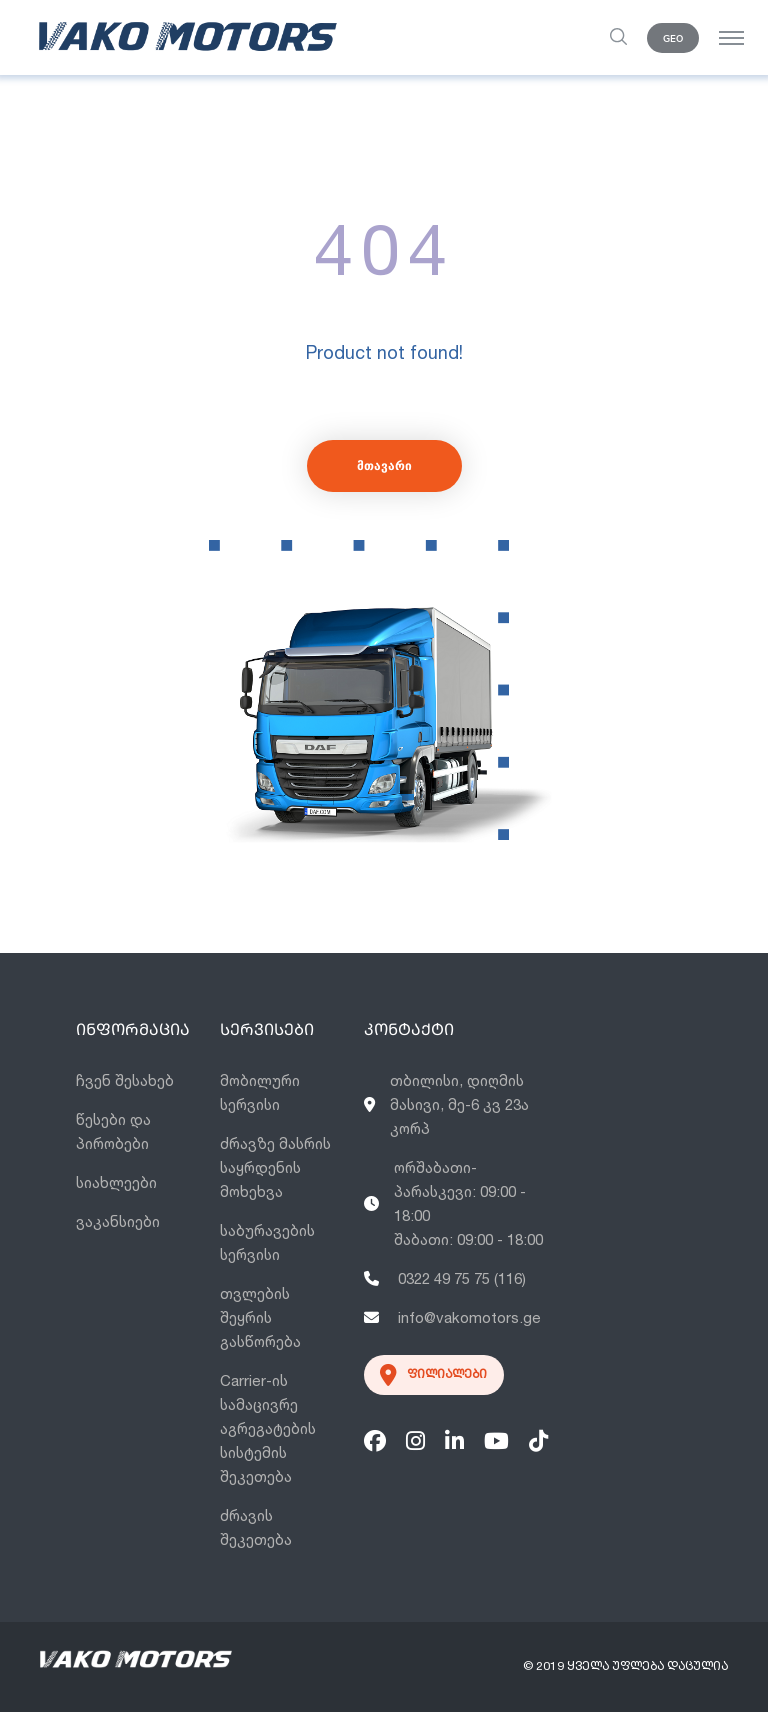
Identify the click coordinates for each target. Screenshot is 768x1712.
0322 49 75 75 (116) (445, 1278)
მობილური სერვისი (260, 1092)
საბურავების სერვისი (267, 1242)
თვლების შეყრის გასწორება (260, 1317)
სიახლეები (116, 1182)
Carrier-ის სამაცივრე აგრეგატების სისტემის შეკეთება (268, 1428)
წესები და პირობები (113, 1131)
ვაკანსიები (118, 1221)
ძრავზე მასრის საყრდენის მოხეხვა (275, 1167)
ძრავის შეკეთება (256, 1527)
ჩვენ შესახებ (125, 1080)
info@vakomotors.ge (452, 1317)
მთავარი (384, 465)
